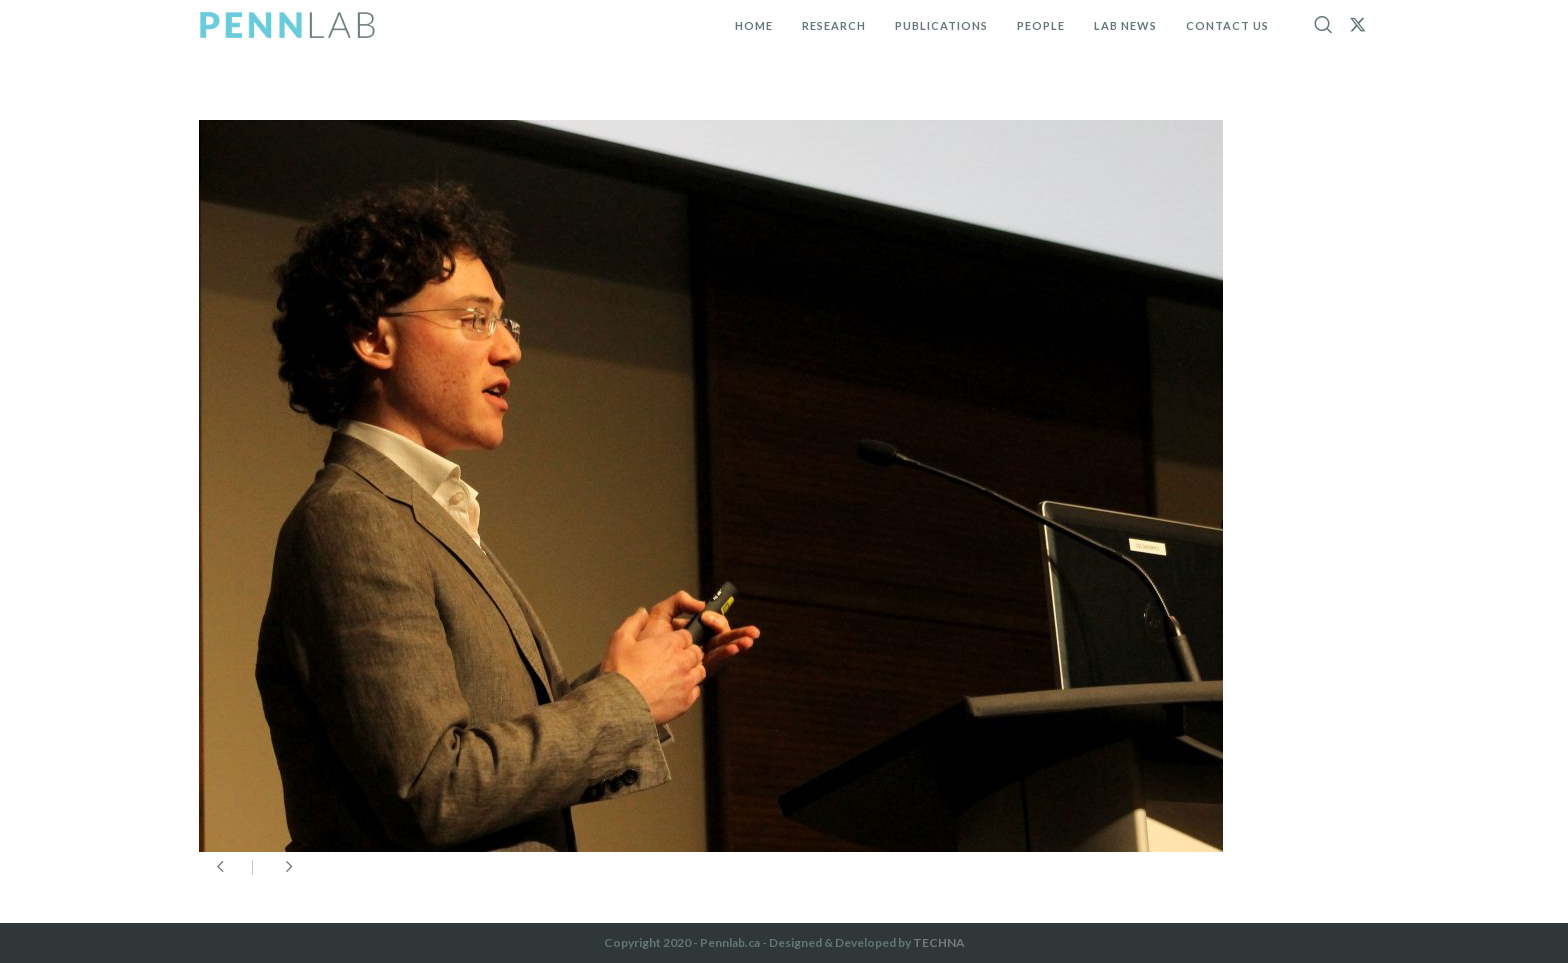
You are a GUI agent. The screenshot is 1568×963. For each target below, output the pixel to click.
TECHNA (939, 942)
